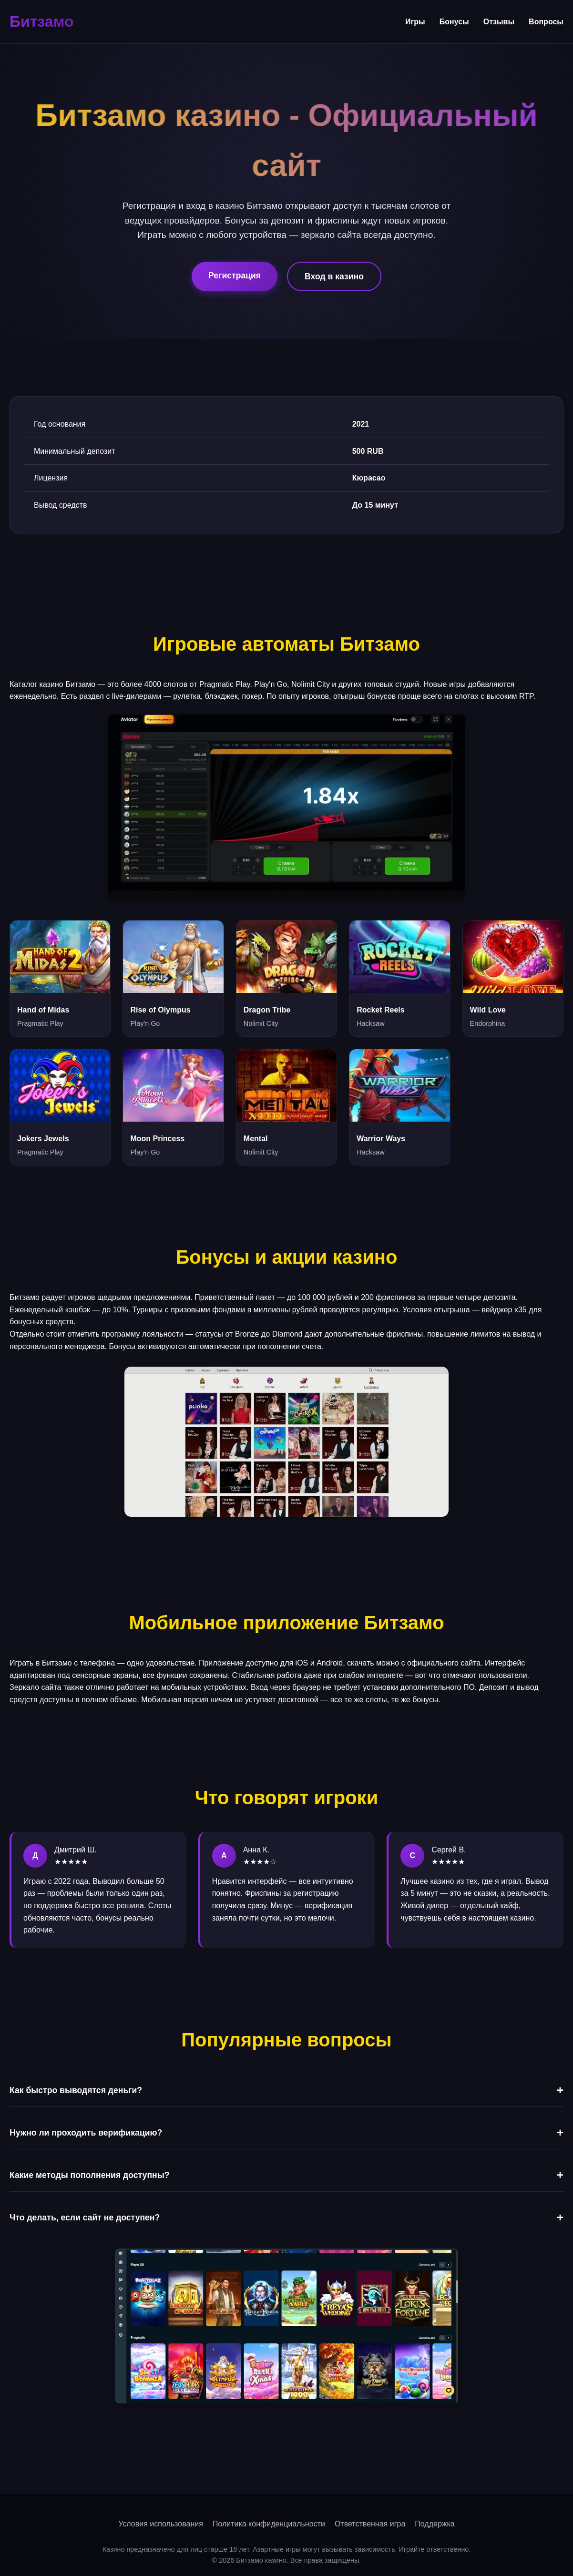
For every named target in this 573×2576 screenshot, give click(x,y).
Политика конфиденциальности (269, 2524)
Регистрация (234, 275)
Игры (415, 22)
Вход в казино (334, 276)
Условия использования (160, 2524)
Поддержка (434, 2524)
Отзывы (498, 22)
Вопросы (546, 22)
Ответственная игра (370, 2524)
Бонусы (454, 22)
